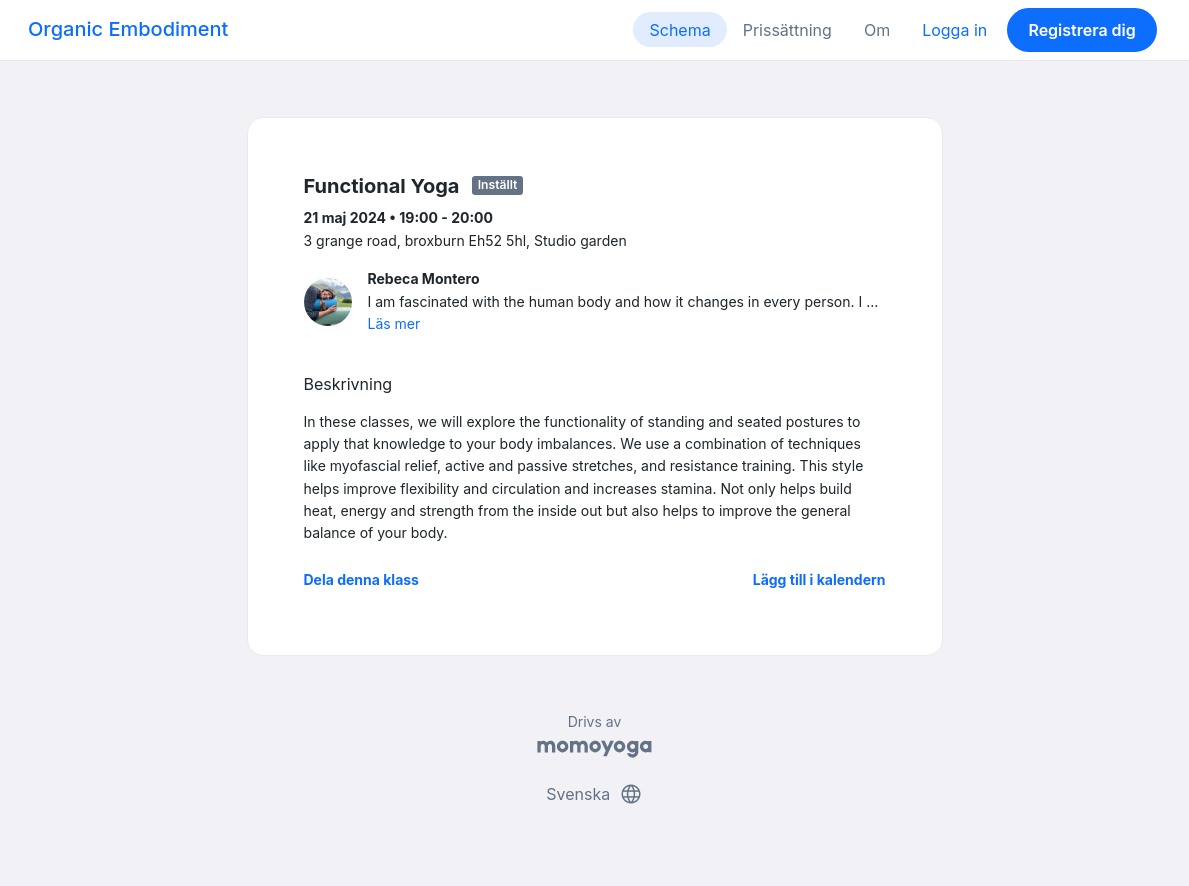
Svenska (594, 794)
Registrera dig (1081, 30)
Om (877, 30)
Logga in (954, 30)
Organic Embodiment (128, 29)
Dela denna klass (361, 579)
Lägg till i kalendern (819, 579)
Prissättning (787, 30)
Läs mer (394, 323)
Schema (679, 30)
